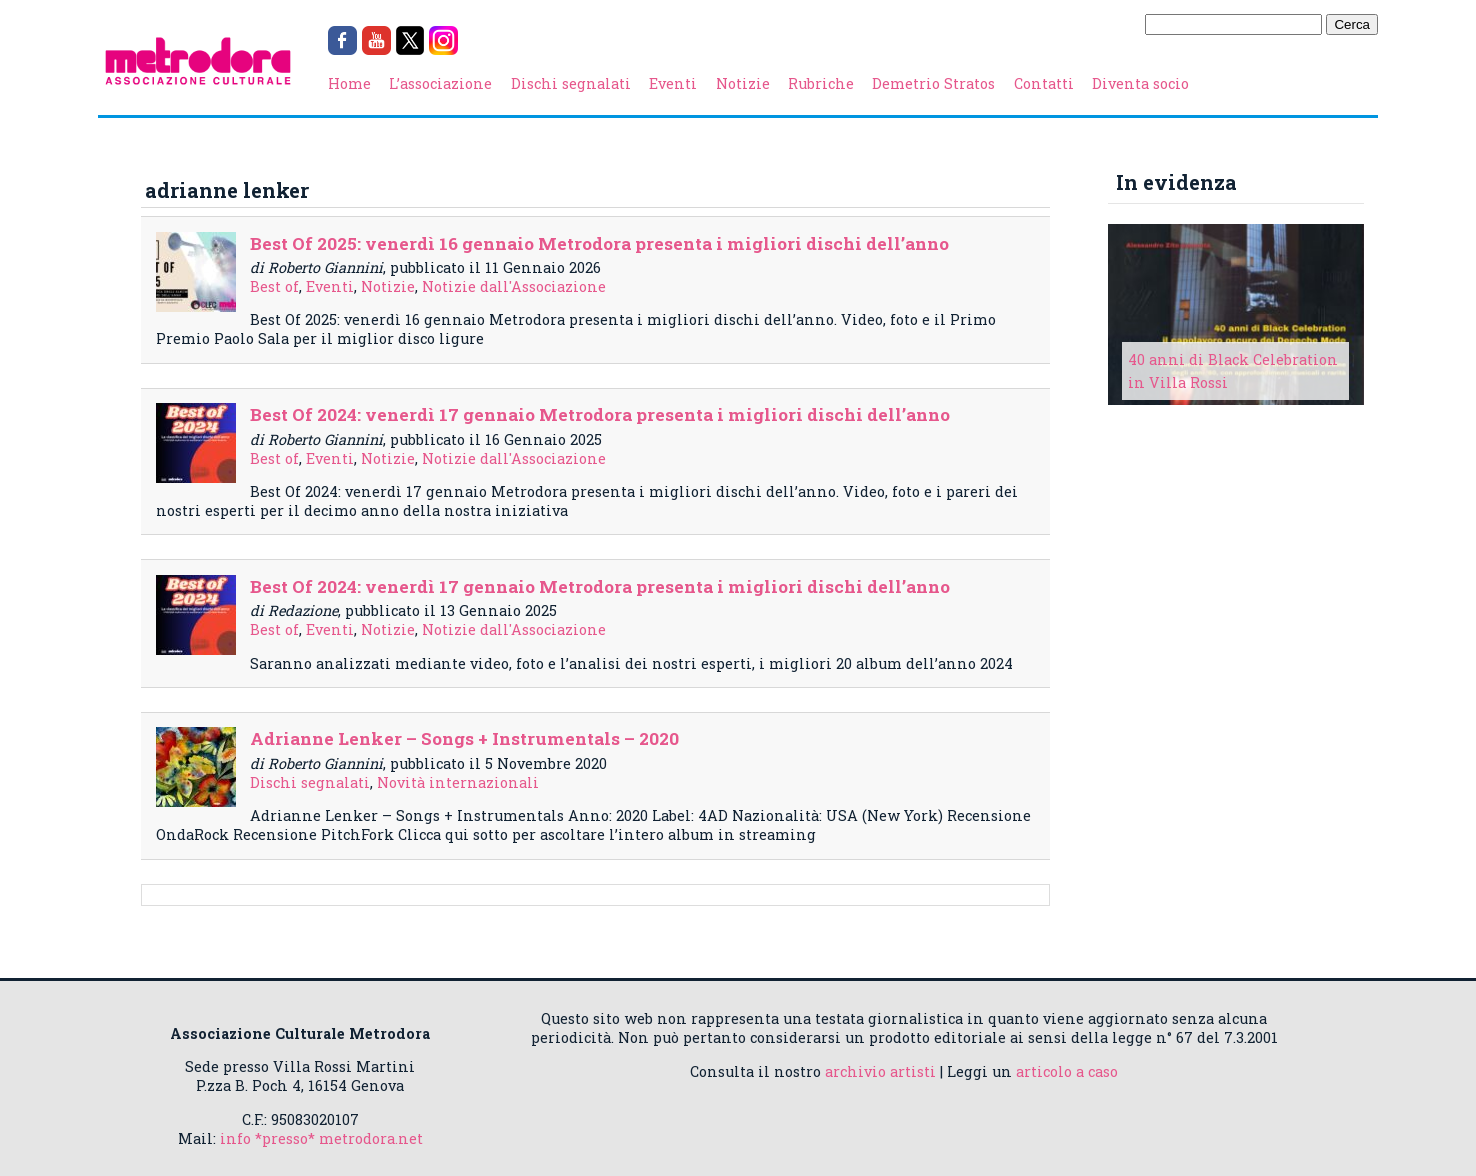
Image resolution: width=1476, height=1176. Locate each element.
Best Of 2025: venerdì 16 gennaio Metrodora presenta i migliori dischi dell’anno (599, 243)
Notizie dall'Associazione (514, 286)
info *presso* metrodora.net (321, 1138)
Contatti (1044, 83)
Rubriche (821, 83)
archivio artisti (880, 1071)
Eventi (673, 83)
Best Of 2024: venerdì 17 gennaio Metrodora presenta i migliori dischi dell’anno (600, 414)
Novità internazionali (458, 782)
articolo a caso (1067, 1071)
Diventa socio (1140, 83)
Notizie (743, 83)
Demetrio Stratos (933, 83)
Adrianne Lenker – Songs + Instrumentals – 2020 (464, 738)
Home (349, 83)
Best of (274, 286)
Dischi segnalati (571, 83)
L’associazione (440, 83)
